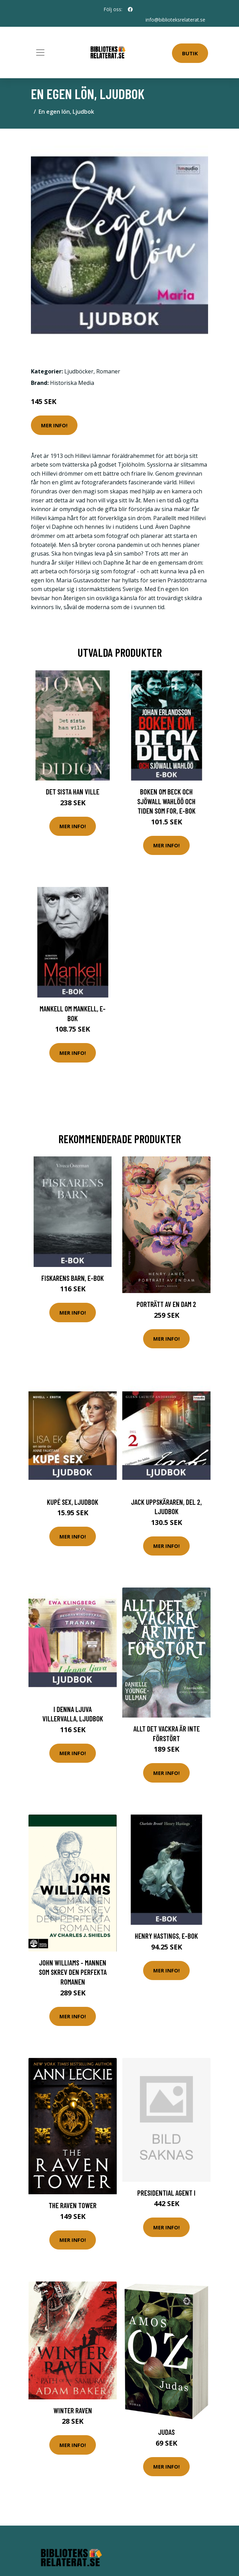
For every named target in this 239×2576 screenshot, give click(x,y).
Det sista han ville (72, 791)
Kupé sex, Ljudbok (72, 1501)
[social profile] (130, 9)
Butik (190, 53)
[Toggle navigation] (40, 52)
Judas (166, 2432)
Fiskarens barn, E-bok (72, 1278)
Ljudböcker (78, 371)
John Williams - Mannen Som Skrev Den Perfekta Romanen (73, 1972)
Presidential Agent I (166, 2192)
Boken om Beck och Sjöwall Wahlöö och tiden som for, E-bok (166, 801)
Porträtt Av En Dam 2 (166, 1304)
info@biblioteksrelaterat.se (175, 19)
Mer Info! (54, 425)
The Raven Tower (73, 2205)
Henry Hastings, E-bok (166, 1935)
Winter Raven (72, 2410)
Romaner (108, 371)
